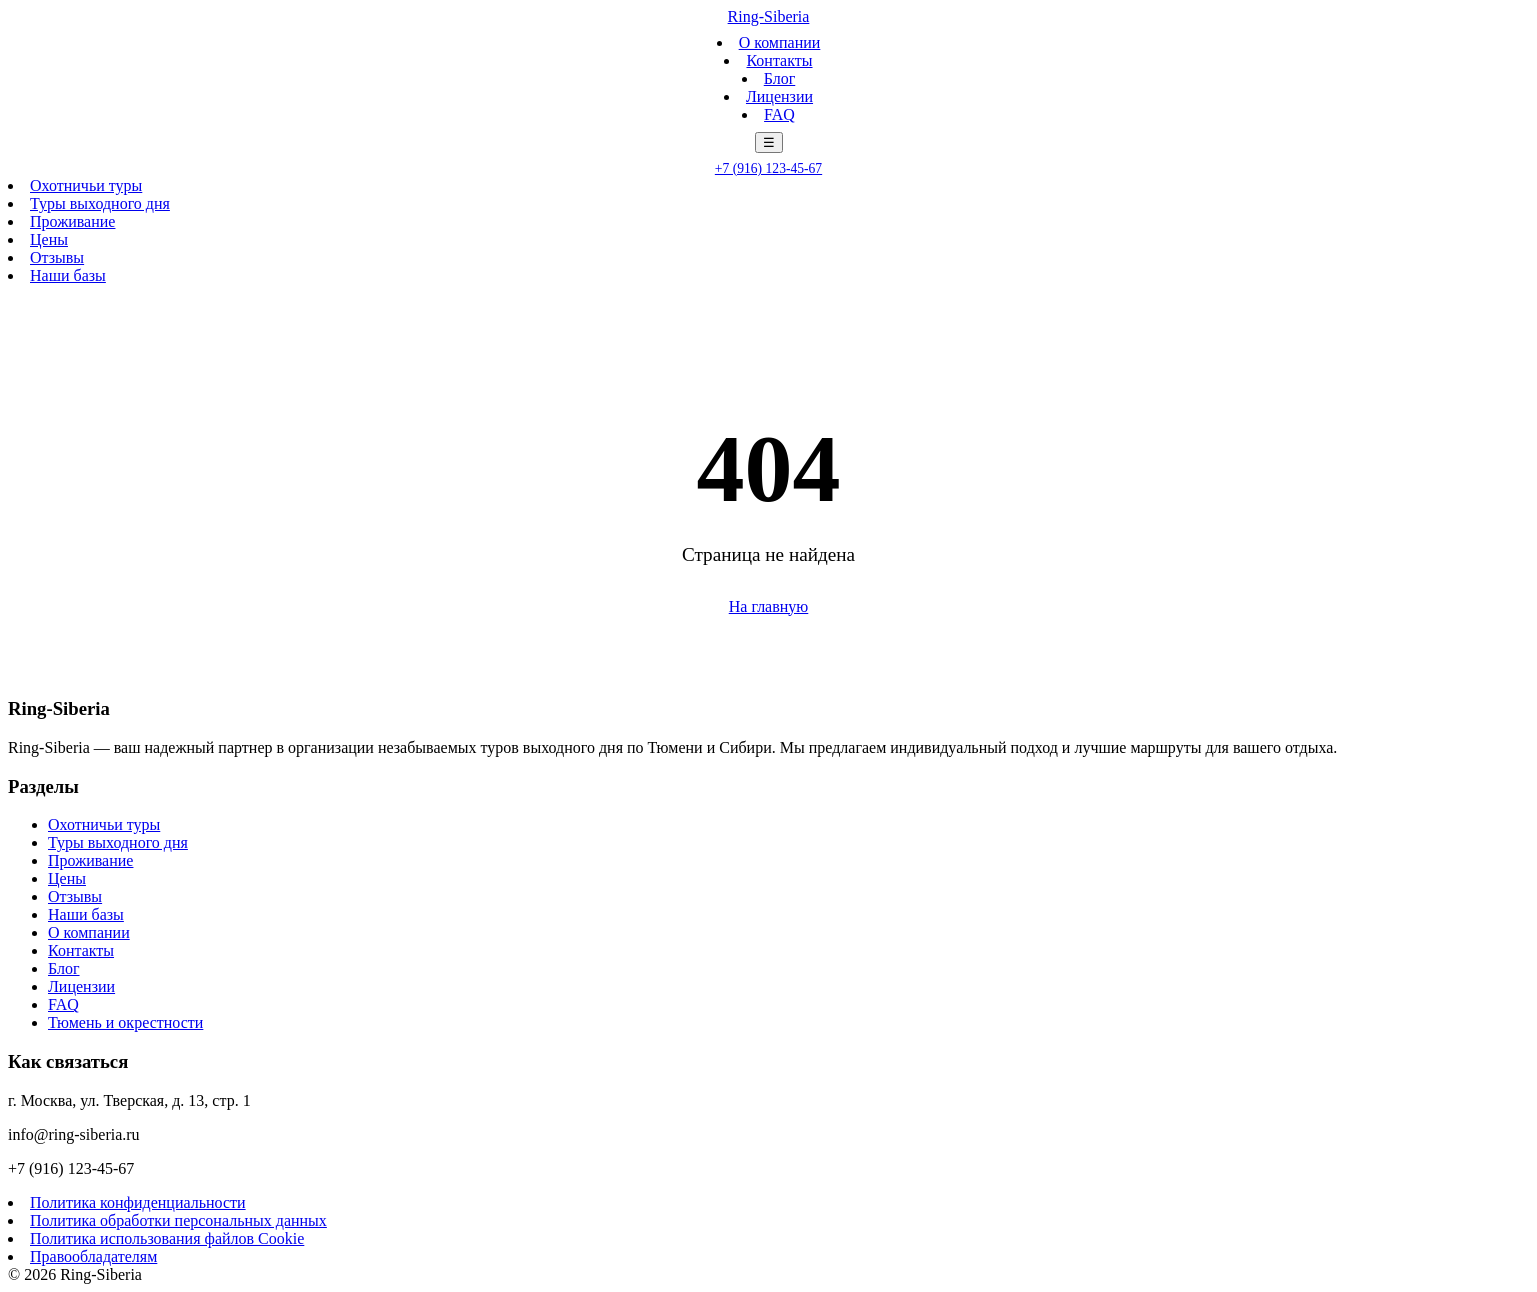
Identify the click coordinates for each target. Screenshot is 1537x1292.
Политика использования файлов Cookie (167, 1238)
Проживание (72, 221)
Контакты (779, 60)
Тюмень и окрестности (125, 1022)
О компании (780, 42)
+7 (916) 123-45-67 (768, 168)
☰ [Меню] (769, 142)
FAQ (779, 114)
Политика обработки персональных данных (178, 1220)
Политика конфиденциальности (138, 1202)
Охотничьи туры (86, 185)
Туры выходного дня (100, 203)
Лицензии (779, 96)
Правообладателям (93, 1256)
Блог (780, 78)
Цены (49, 239)
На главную (769, 606)
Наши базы (68, 275)
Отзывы (57, 257)
